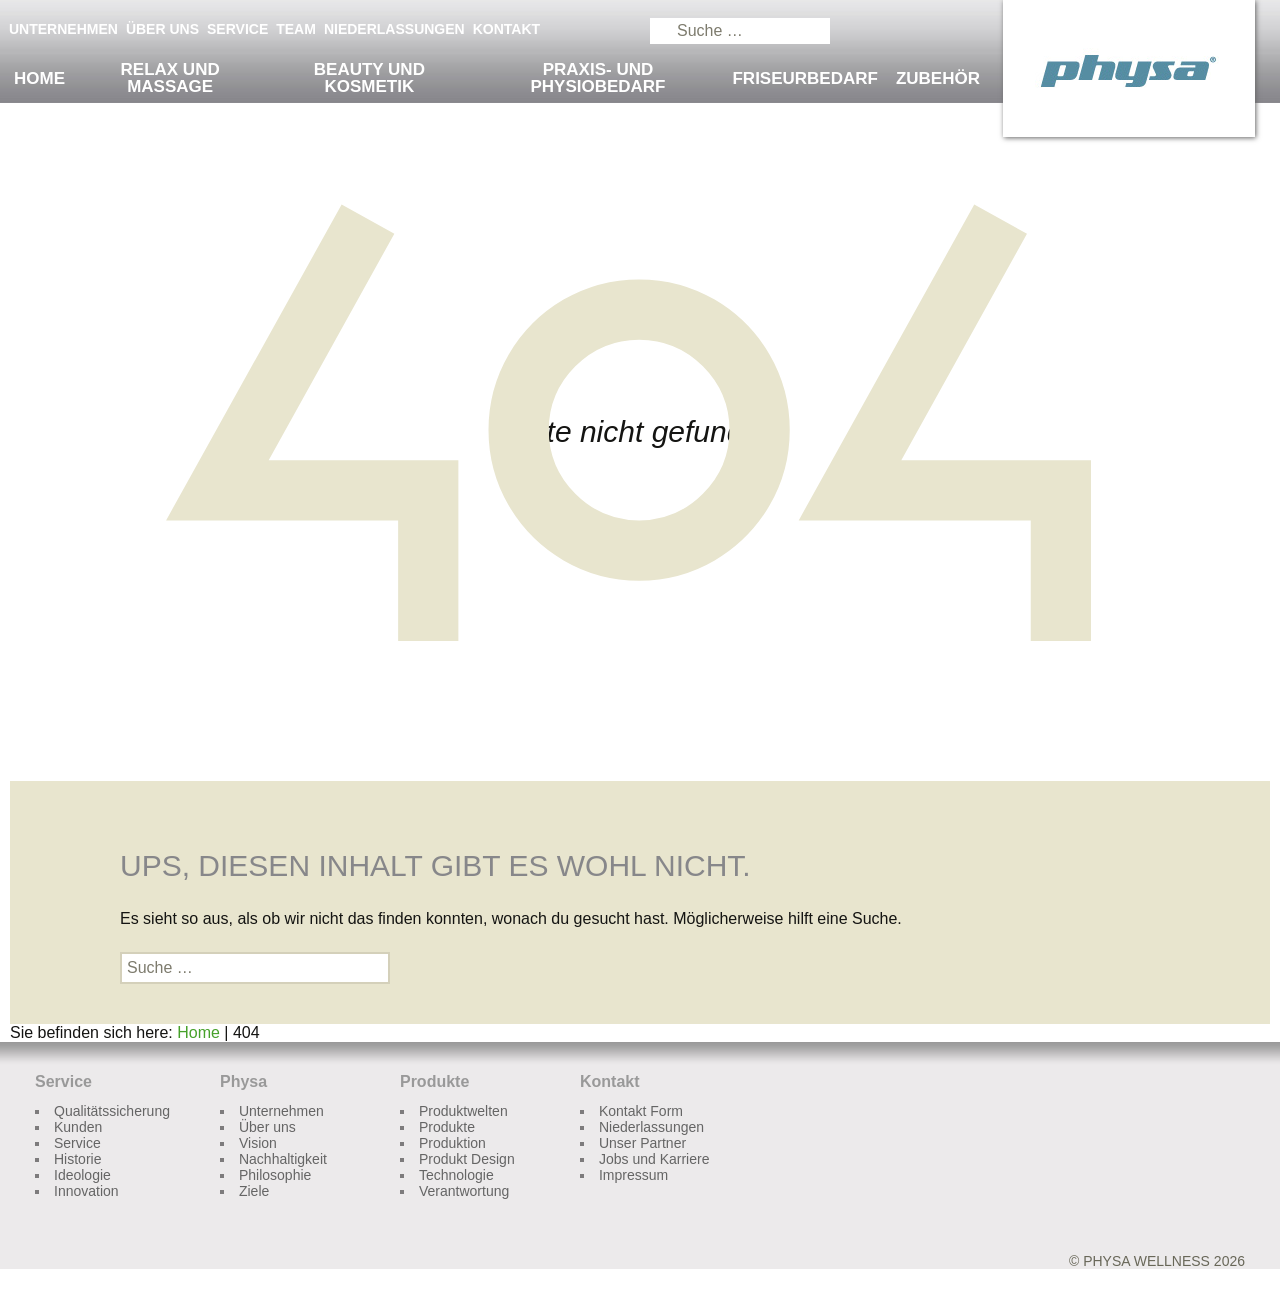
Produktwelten (463, 1111)
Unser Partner (642, 1143)
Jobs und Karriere (654, 1159)
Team (296, 29)
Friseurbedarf (804, 78)
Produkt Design (467, 1159)
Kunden (78, 1127)
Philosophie (275, 1175)
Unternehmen (63, 29)
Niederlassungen (394, 29)
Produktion (452, 1143)
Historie (77, 1159)
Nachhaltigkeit (283, 1159)
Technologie (456, 1175)
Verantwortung (464, 1191)
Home (39, 78)
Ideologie (82, 1175)
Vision (258, 1143)
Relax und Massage (170, 78)
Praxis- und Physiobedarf (597, 78)
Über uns (162, 29)
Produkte (447, 1127)
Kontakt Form (641, 1111)
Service (237, 29)
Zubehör (938, 78)
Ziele (254, 1191)
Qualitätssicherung (112, 1111)
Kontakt (506, 29)
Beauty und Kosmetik (369, 78)
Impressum (633, 1175)
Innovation (86, 1191)
